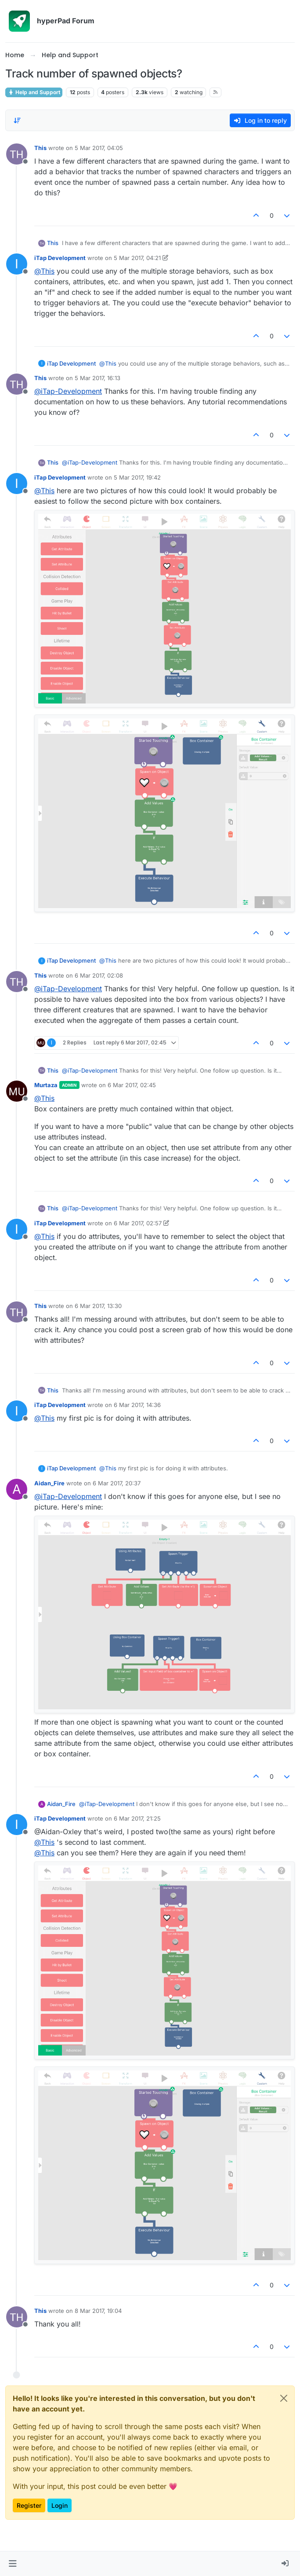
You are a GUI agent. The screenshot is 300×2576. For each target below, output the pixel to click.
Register (29, 2505)
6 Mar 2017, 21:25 (137, 1818)
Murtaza (46, 1084)
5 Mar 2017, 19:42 (137, 477)
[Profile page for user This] (16, 154)
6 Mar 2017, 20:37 (117, 1483)
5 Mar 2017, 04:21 (137, 257)
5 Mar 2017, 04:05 (99, 147)
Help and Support (33, 92)
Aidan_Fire (49, 1483)
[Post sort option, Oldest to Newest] (17, 120)
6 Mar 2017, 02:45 (132, 1084)
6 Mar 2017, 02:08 (99, 975)
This (40, 147)
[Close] (283, 2398)
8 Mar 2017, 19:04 (98, 2310)
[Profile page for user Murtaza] (16, 1091)
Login (59, 2505)
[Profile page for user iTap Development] (16, 264)
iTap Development (60, 257)
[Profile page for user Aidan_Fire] (16, 1489)
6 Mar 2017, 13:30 (98, 1305)
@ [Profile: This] (44, 271)
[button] (13, 2563)
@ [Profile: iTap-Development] (68, 391)
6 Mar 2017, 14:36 (137, 1404)
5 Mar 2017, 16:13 (97, 377)
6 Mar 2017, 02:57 (138, 1223)
